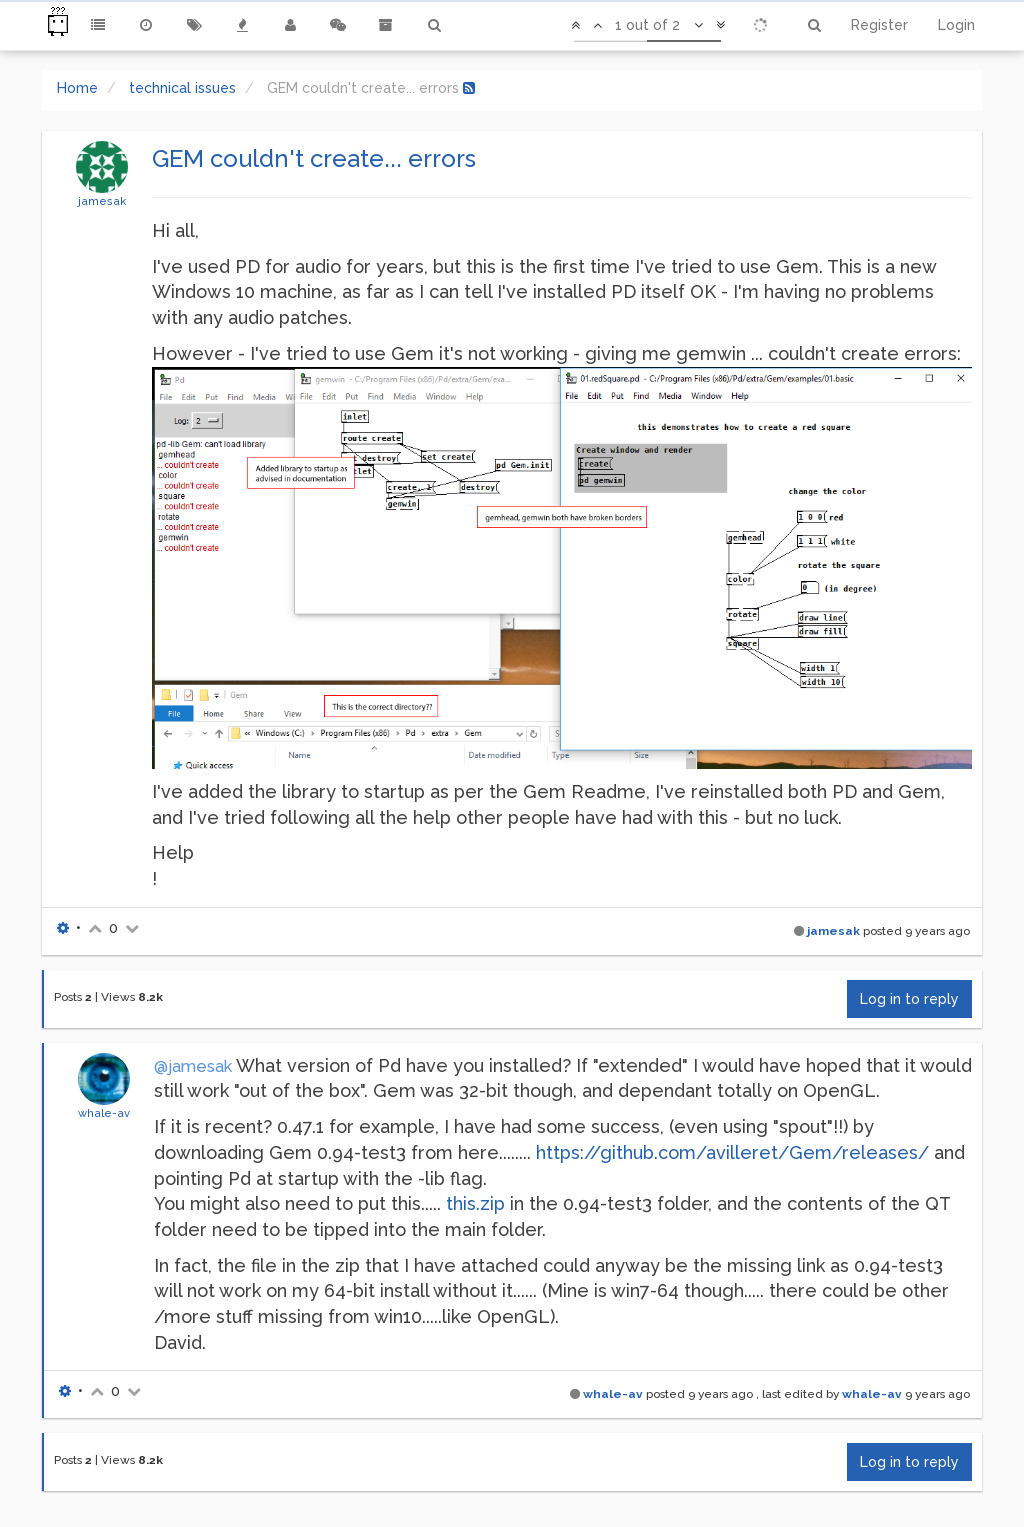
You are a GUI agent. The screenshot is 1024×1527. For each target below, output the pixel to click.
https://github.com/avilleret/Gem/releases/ (732, 1152)
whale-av (104, 1113)
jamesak (102, 201)
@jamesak (193, 1066)
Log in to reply (909, 999)
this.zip (475, 1203)
